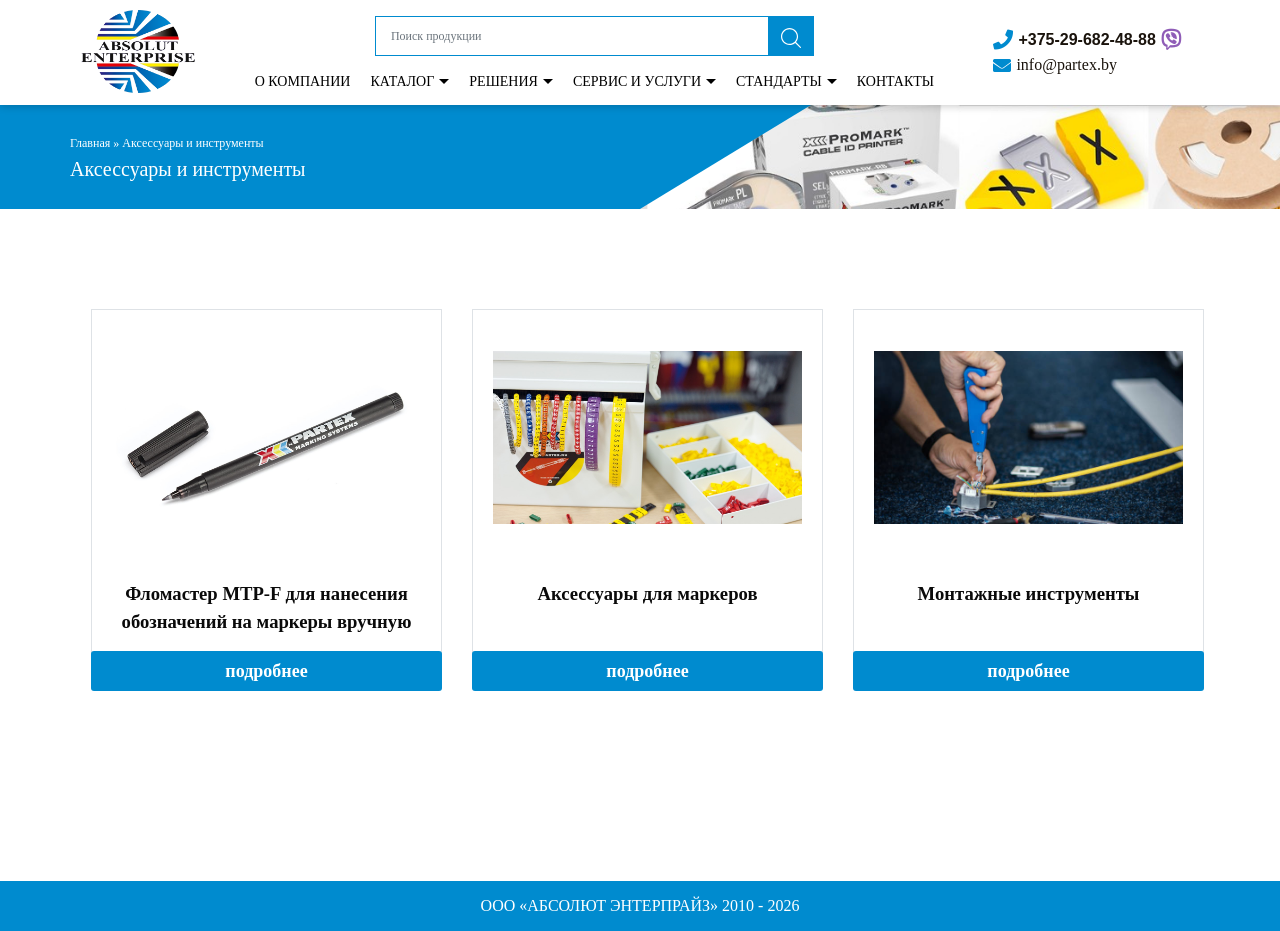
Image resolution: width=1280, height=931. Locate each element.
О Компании (303, 81)
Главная (90, 143)
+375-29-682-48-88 (1086, 39)
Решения (503, 81)
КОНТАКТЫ (895, 81)
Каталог (402, 81)
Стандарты (779, 81)
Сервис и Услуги (637, 81)
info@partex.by (1066, 64)
